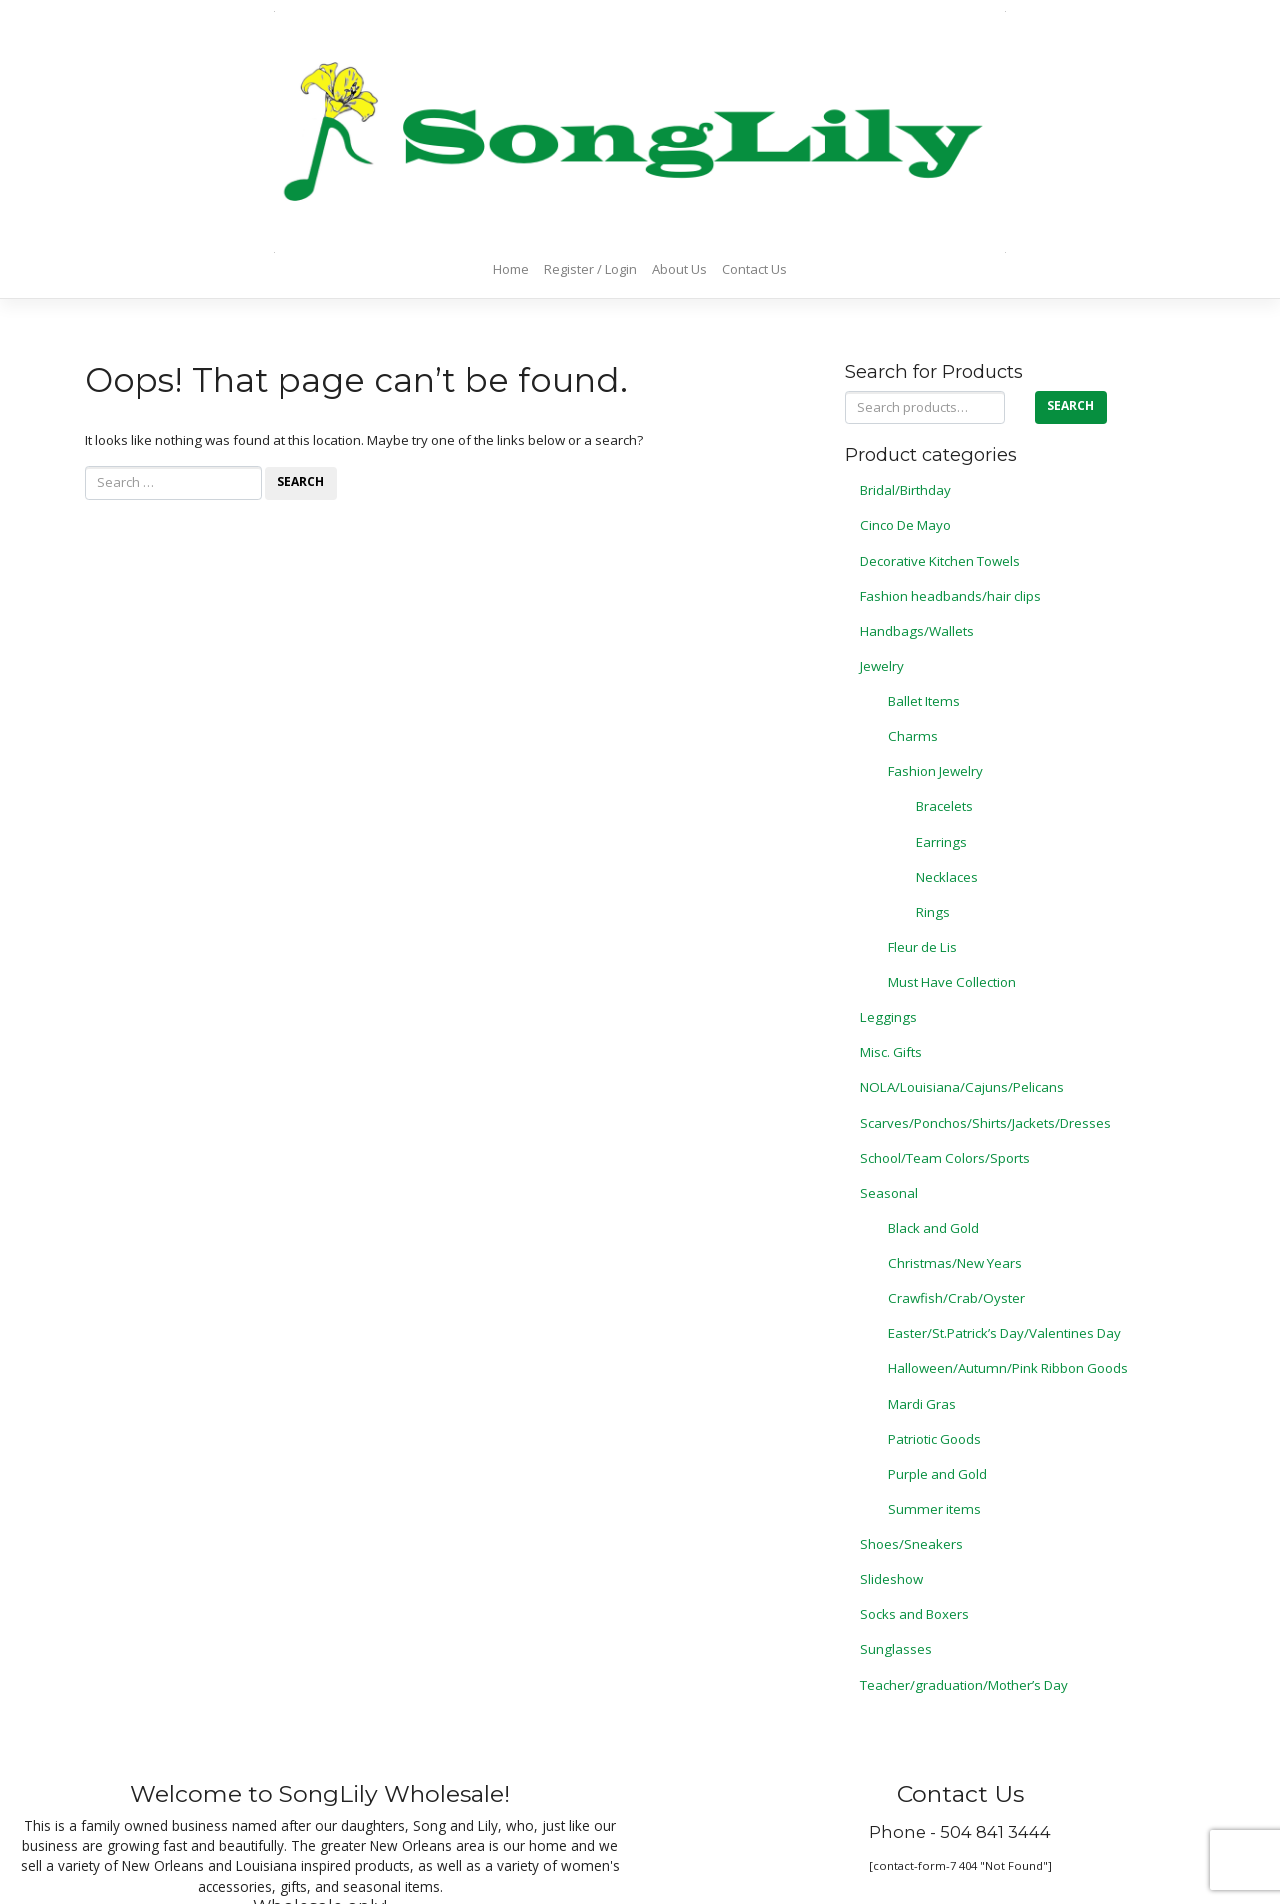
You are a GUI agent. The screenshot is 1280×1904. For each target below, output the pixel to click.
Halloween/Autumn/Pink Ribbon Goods (1008, 1368)
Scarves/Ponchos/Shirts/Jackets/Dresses (985, 1123)
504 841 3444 (995, 1832)
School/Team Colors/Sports (945, 1158)
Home (511, 269)
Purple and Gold (937, 1474)
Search (1070, 405)
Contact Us (754, 269)
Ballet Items (924, 701)
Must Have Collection (952, 982)
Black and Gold (933, 1228)
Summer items (934, 1509)
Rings (933, 912)
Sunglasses (896, 1649)
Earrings (941, 842)
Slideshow (891, 1579)
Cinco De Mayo (905, 525)
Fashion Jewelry (935, 771)
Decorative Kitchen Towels (940, 561)
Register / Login (590, 269)
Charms (913, 736)
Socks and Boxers (914, 1614)
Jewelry (882, 666)
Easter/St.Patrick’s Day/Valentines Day (1004, 1333)
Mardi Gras (922, 1404)
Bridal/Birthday (905, 490)
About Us (679, 269)
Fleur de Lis (922, 947)
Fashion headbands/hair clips (950, 596)
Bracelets (944, 806)
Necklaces (947, 877)
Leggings (888, 1017)
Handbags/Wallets (917, 631)
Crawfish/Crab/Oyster (956, 1298)
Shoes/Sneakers (911, 1544)
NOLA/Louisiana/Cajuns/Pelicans (962, 1087)
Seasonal (889, 1193)
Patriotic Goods (934, 1439)
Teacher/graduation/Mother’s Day (964, 1685)
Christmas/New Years (955, 1263)
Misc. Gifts (891, 1052)
